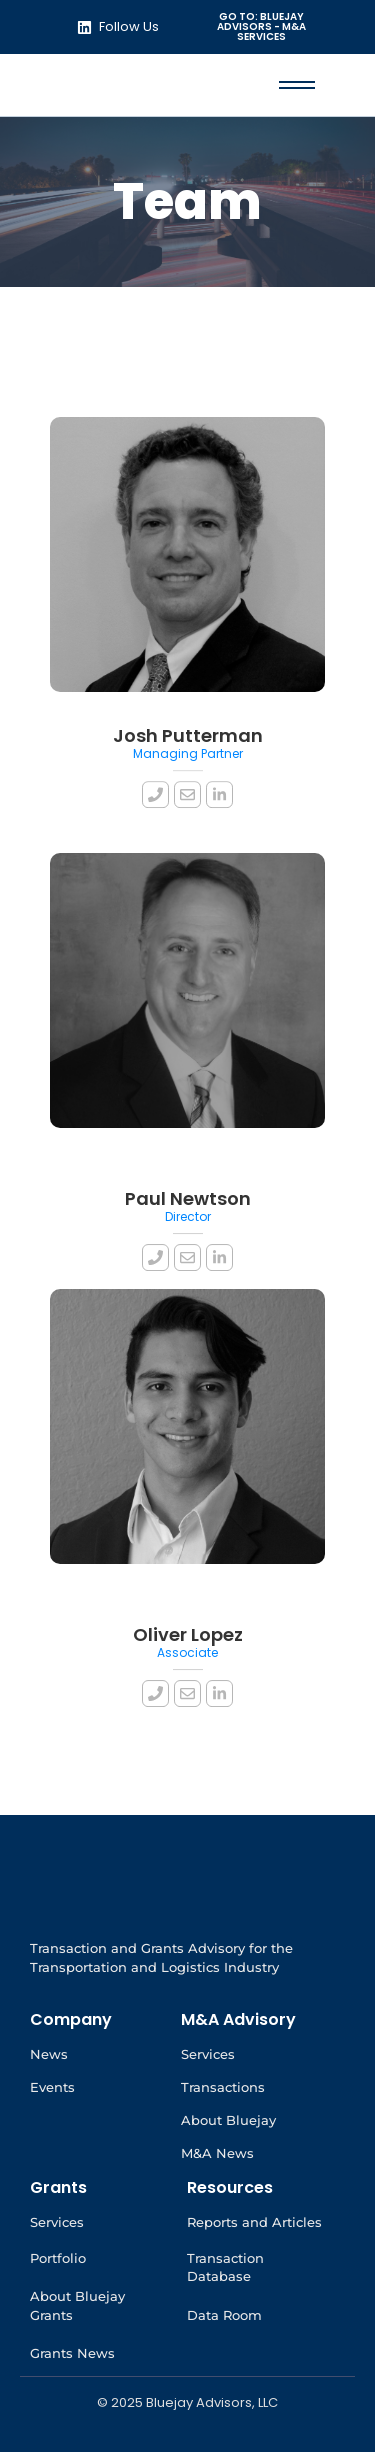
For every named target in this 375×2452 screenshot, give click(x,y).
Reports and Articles (254, 2222)
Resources (230, 2187)
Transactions (223, 2087)
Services (208, 2054)
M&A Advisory (238, 2019)
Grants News (72, 2353)
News (49, 2054)
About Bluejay (228, 2120)
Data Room (224, 2315)
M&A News (217, 2153)
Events (52, 2087)
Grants (58, 2187)
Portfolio (58, 2258)
